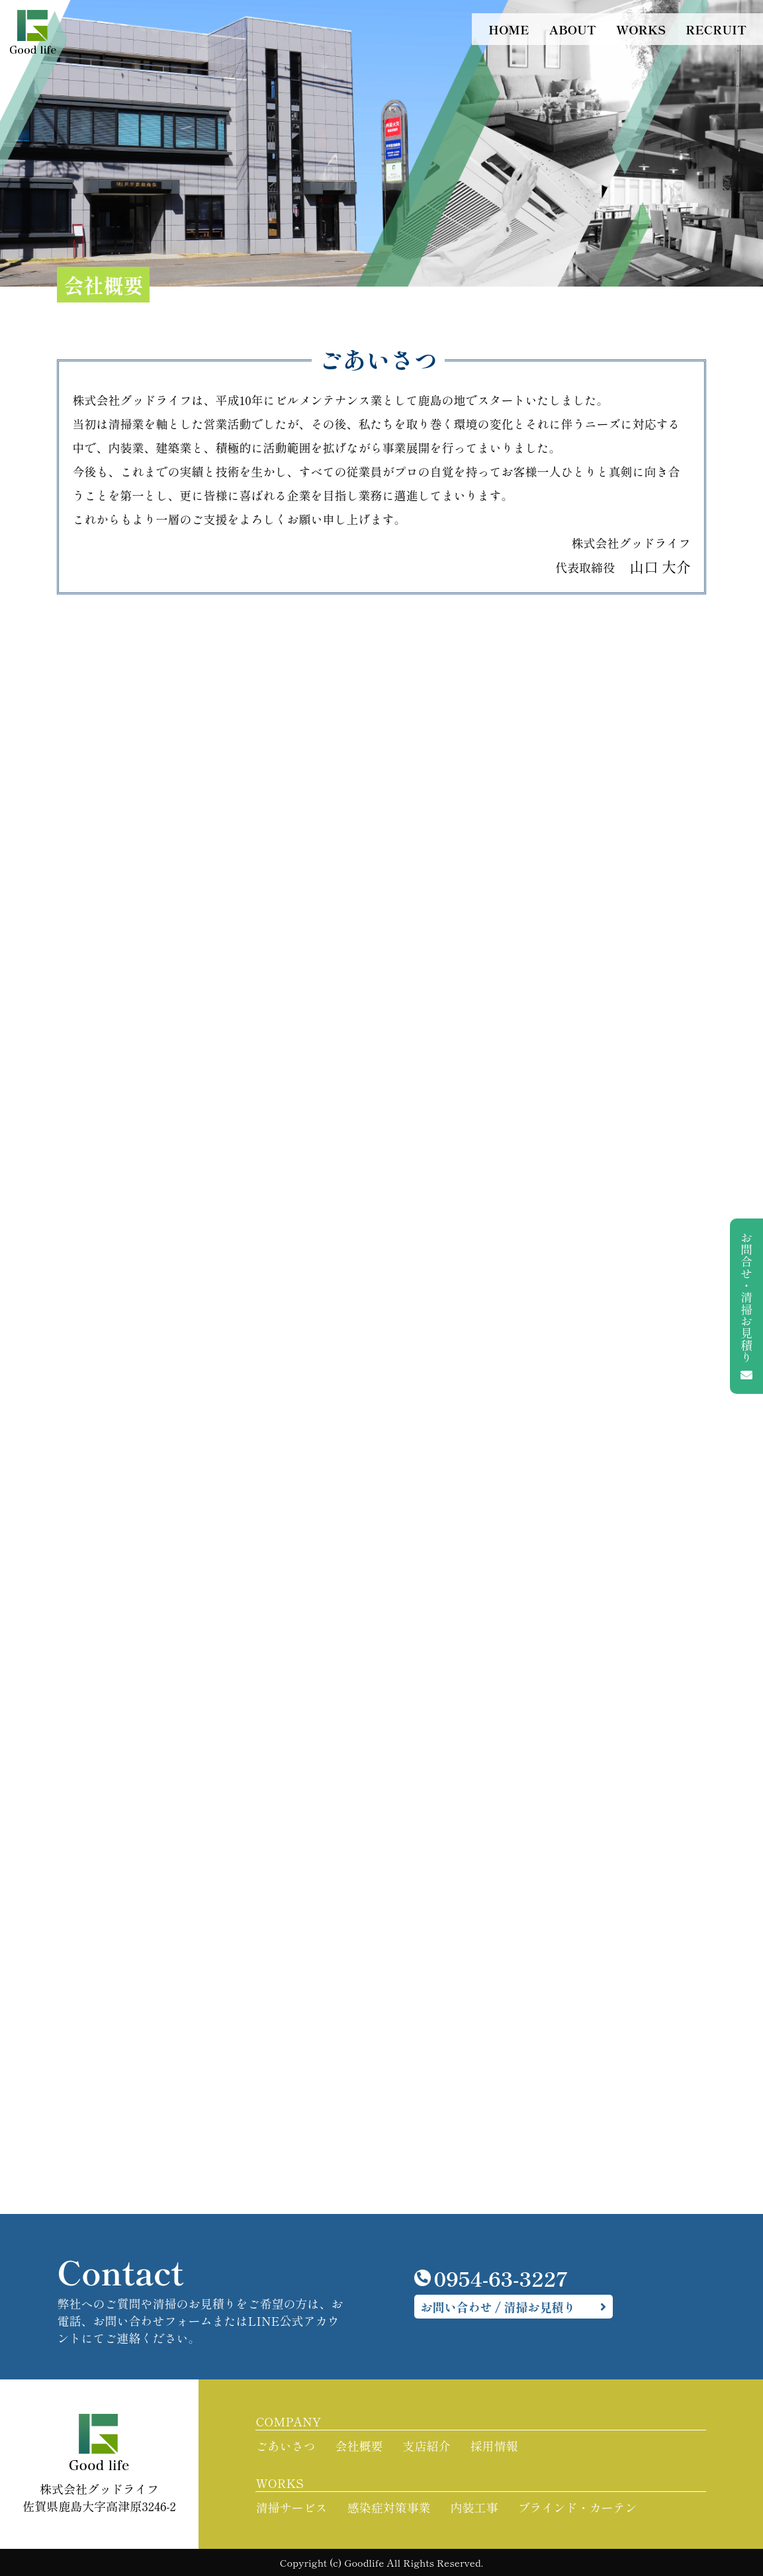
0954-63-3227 (491, 2278)
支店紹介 (426, 2445)
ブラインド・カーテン (577, 2507)
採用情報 (493, 2445)
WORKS (641, 29)
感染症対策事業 (388, 2507)
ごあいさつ (285, 2445)
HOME (508, 29)
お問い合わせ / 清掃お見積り (498, 2306)
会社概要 (358, 2445)
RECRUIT (716, 29)
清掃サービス (291, 2507)
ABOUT (572, 29)
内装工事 (474, 2507)
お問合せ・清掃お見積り (746, 1306)
